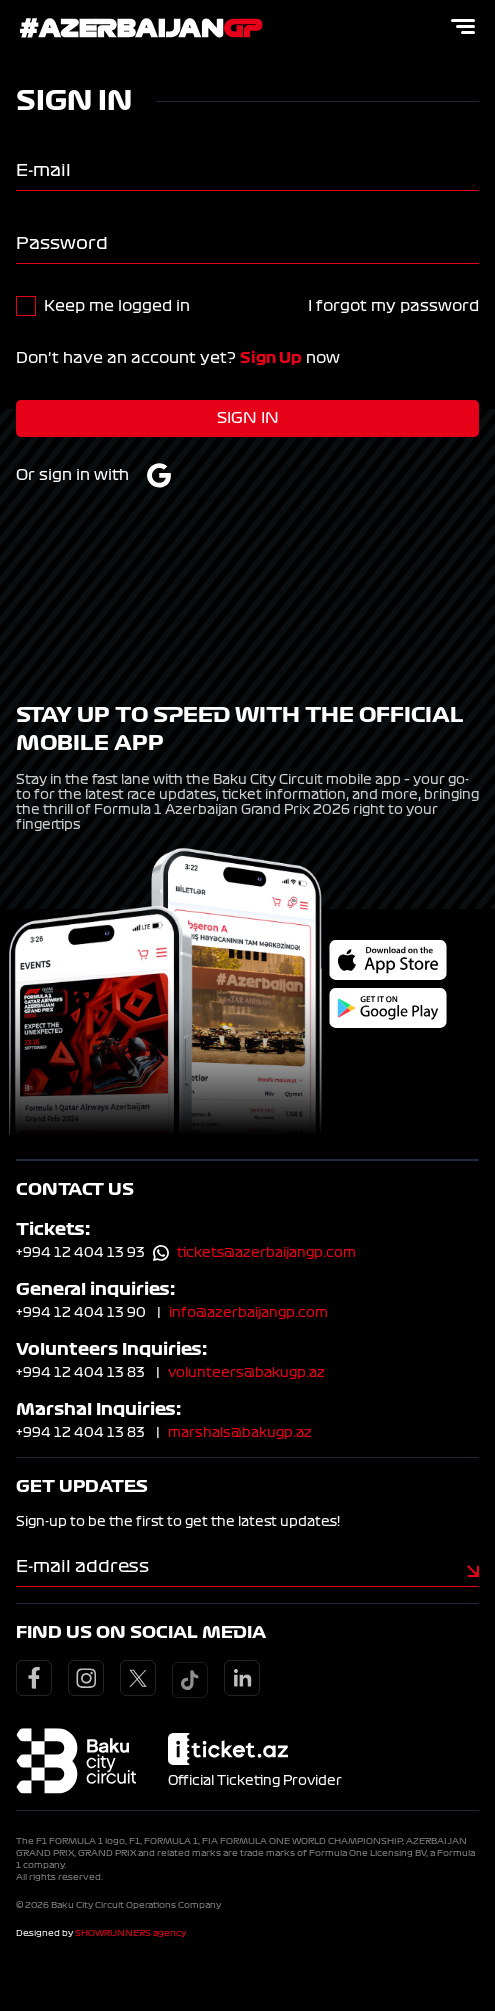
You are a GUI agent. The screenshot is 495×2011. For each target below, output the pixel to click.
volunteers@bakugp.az (246, 1373)
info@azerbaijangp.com (248, 1313)
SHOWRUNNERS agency (130, 1933)
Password (62, 243)
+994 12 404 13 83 (80, 1373)
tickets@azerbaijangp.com (266, 1253)
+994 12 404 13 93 (80, 1253)
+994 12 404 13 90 (81, 1313)
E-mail (43, 170)
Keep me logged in (117, 306)
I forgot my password (393, 306)
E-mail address (82, 1566)
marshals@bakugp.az (240, 1433)
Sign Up (271, 358)
